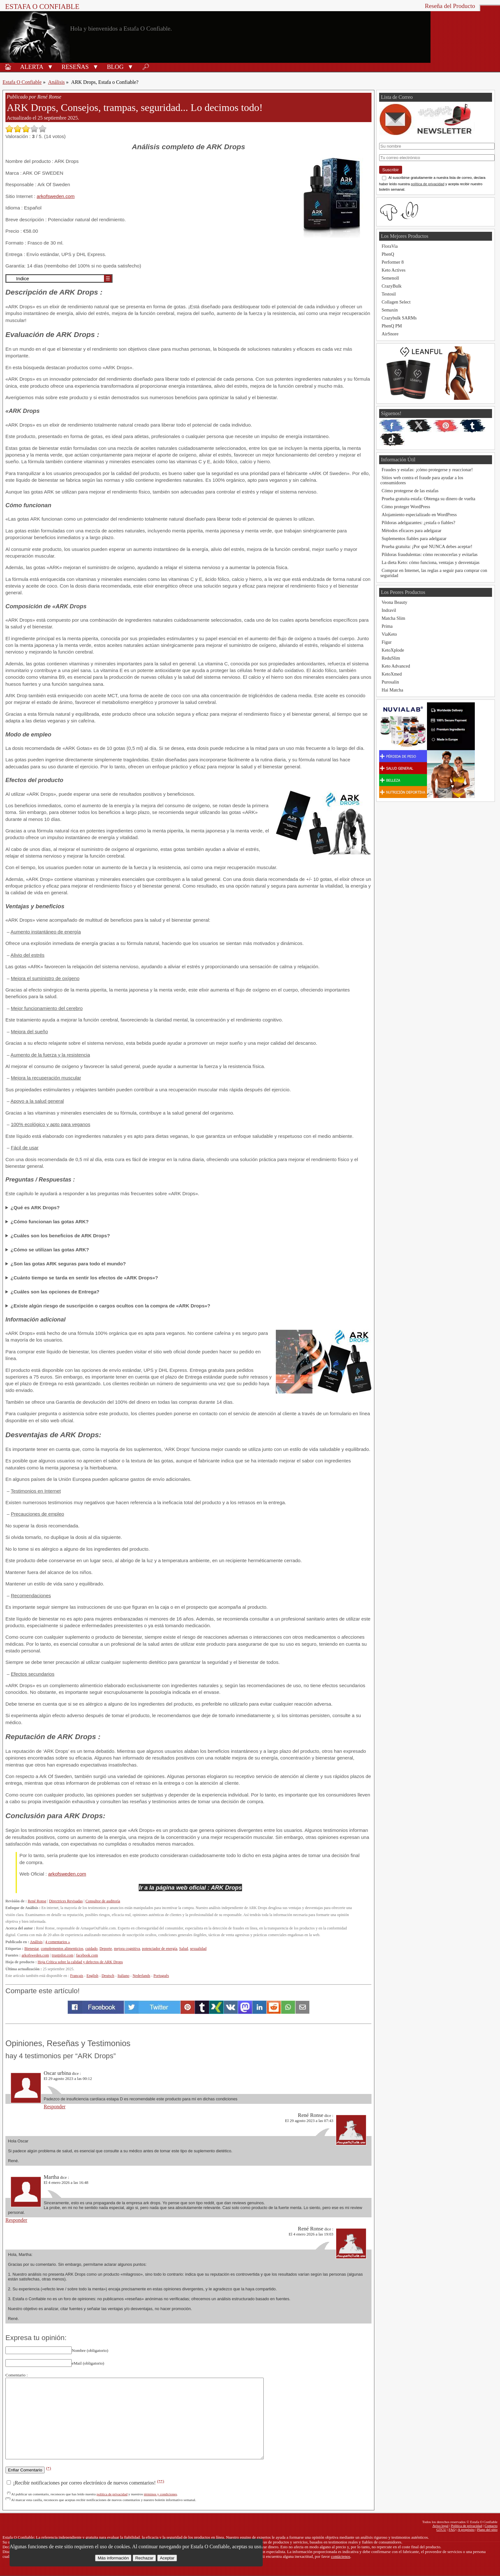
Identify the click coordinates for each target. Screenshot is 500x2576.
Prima (387, 626)
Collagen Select (396, 301)
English (92, 1975)
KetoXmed (392, 674)
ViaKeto (389, 634)
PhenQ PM (392, 325)
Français (76, 1975)
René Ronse (37, 1901)
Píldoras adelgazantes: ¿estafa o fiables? (418, 522)
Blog (115, 66)
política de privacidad (112, 2494)
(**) (160, 2480)
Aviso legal (440, 2526)
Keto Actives (394, 270)
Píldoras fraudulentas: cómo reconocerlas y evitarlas (430, 554)
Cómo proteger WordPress (406, 506)
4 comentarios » (57, 1942)
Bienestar (31, 1948)
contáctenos (340, 2556)
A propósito (466, 2529)
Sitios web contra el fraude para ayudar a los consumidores (421, 480)
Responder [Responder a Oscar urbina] (54, 2106)
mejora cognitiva (127, 1948)
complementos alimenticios (62, 1948)
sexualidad (198, 1948)
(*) (48, 2468)
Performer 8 (393, 262)
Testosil (389, 293)
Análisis (56, 82)
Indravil (389, 610)
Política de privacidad (466, 2526)
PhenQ (388, 254)
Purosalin (390, 681)
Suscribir (390, 169)
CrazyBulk (391, 286)
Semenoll (390, 278)
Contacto (491, 2526)
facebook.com (87, 1955)
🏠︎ (8, 66)
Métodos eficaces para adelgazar (411, 530)
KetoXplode (393, 650)
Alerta (31, 66)
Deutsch (108, 1975)
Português (161, 1975)
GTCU (441, 2529)
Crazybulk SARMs (399, 317)
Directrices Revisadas (66, 1901)
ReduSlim (391, 658)
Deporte (105, 1948)
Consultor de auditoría (102, 1901)
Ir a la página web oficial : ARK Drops (190, 1887)
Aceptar (167, 2558)
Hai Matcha (392, 689)
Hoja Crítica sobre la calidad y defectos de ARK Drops (80, 1962)
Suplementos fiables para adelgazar (414, 538)
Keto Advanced (396, 666)
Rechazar (144, 2558)
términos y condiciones (160, 2494)
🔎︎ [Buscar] (146, 66)
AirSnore (390, 333)
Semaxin (390, 309)
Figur (387, 642)
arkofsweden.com (56, 196)
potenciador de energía (159, 1948)
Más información (113, 2558)
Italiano (123, 1975)
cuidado (91, 1948)
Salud (183, 1948)
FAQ (452, 2529)
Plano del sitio (487, 2529)
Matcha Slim (393, 618)
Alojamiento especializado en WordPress (419, 514)
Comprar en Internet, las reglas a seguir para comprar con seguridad (433, 573)
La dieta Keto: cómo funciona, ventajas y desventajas (431, 562)
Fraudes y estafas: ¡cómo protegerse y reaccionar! (427, 469)
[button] (50, 66)
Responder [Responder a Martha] (16, 2220)
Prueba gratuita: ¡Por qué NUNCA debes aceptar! (427, 546)
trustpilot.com (62, 1955)
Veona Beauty (394, 602)
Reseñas (75, 66)
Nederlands (141, 1975)
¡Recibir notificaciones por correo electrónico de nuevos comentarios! (85, 2482)
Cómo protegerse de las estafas (410, 490)
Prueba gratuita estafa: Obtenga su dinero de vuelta (428, 498)
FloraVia (390, 246)
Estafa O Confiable (42, 7)
